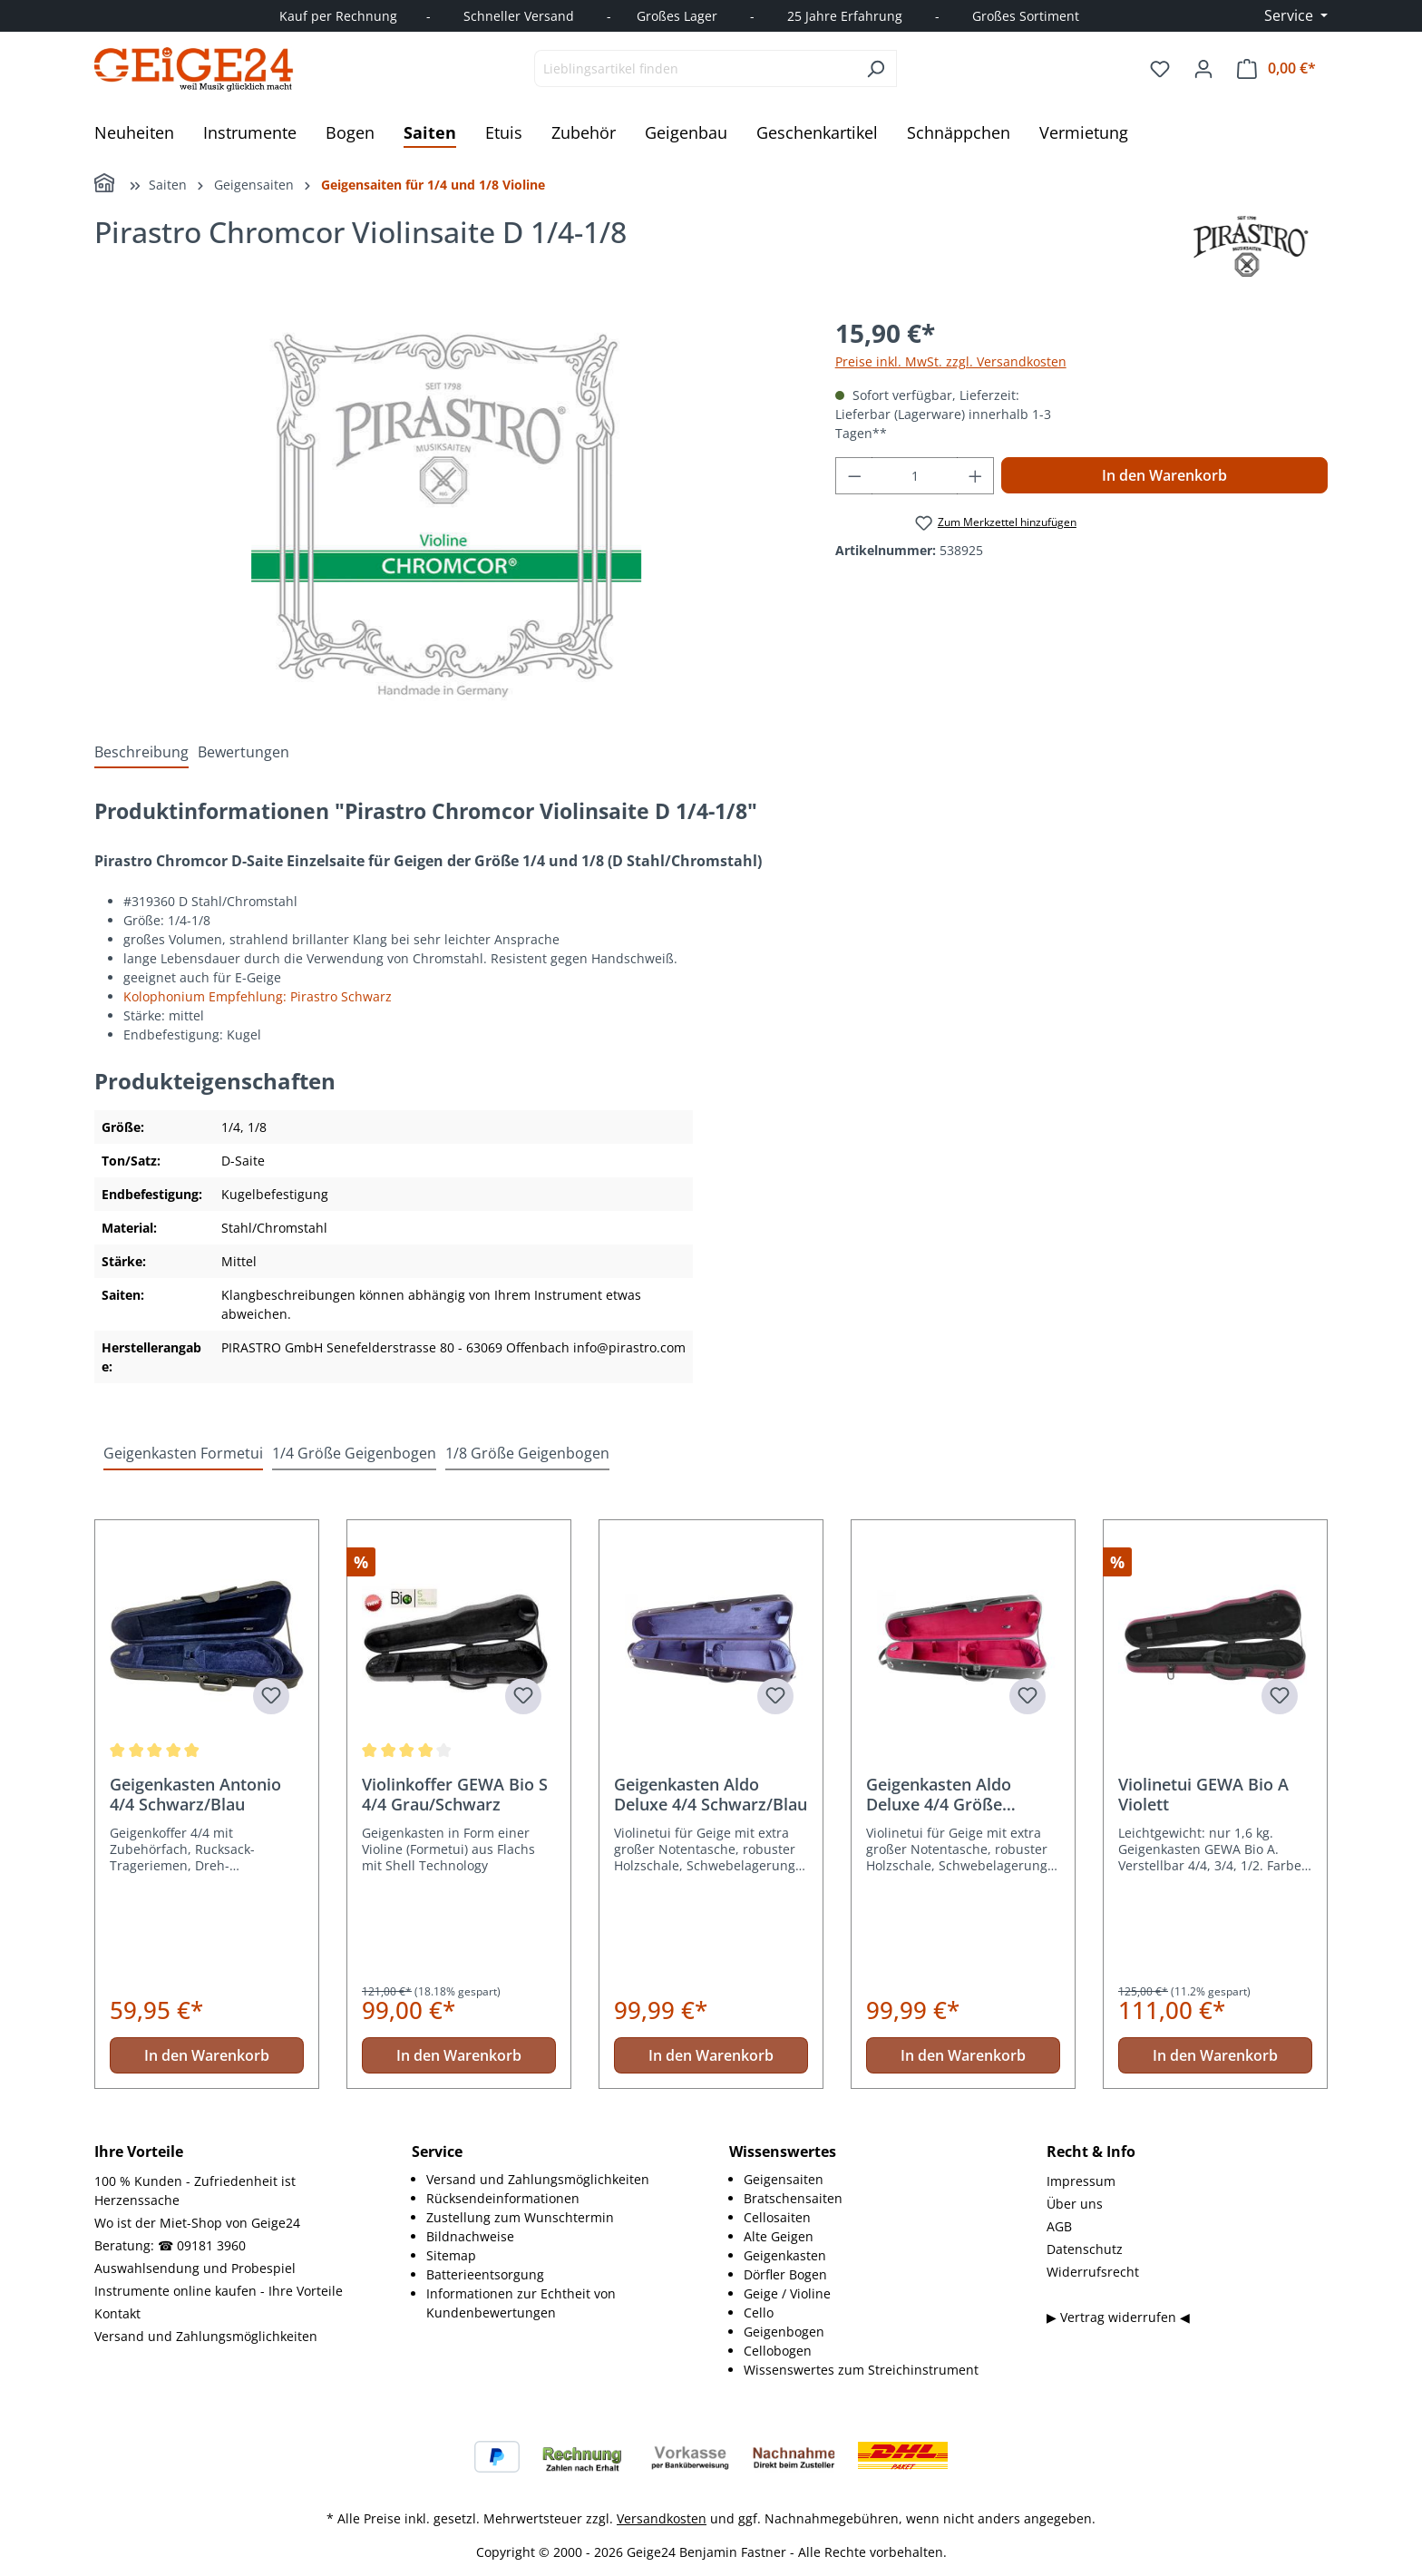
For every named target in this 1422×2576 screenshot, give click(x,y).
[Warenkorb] (1276, 68)
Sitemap (451, 2255)
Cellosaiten (777, 2217)
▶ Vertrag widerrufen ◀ (1118, 2317)
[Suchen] (875, 68)
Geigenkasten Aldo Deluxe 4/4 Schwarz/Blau (710, 1794)
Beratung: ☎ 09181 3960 (170, 2245)
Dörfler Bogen (785, 2274)
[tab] (141, 752)
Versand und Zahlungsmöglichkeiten (205, 2336)
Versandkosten (661, 2518)
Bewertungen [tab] (243, 752)
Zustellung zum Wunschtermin (520, 2217)
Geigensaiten (783, 2179)
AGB (1059, 2226)
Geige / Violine (787, 2293)
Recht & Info (1091, 2151)
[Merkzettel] (1160, 69)
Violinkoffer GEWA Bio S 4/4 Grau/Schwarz (455, 1794)
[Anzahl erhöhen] (976, 475)
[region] (446, 509)
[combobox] (694, 68)
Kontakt (117, 2313)
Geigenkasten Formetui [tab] (183, 1453)
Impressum (1081, 2181)
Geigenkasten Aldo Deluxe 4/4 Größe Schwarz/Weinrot (938, 1794)
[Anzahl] (915, 475)
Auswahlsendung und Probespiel (195, 2268)
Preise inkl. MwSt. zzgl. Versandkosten (950, 361)
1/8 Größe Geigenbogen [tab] (527, 1453)
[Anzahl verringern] (854, 475)
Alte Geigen (778, 2236)
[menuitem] (559, 2179)
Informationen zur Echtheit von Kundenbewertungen (521, 2303)
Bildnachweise (470, 2236)
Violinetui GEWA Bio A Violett (1203, 1794)
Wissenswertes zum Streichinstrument (861, 2369)
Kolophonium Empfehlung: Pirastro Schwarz (257, 996)
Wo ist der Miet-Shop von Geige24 (197, 2222)
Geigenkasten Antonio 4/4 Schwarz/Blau (195, 1794)
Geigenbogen (784, 2331)
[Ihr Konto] (1203, 69)
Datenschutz (1085, 2249)
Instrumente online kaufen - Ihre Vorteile (218, 2290)
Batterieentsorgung (485, 2274)
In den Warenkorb (1164, 475)
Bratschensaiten (793, 2198)
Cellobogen (778, 2350)
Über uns (1075, 2203)
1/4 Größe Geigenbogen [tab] (354, 1453)
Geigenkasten (785, 2255)
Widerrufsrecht (1093, 2271)
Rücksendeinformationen (503, 2198)
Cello (759, 2312)
